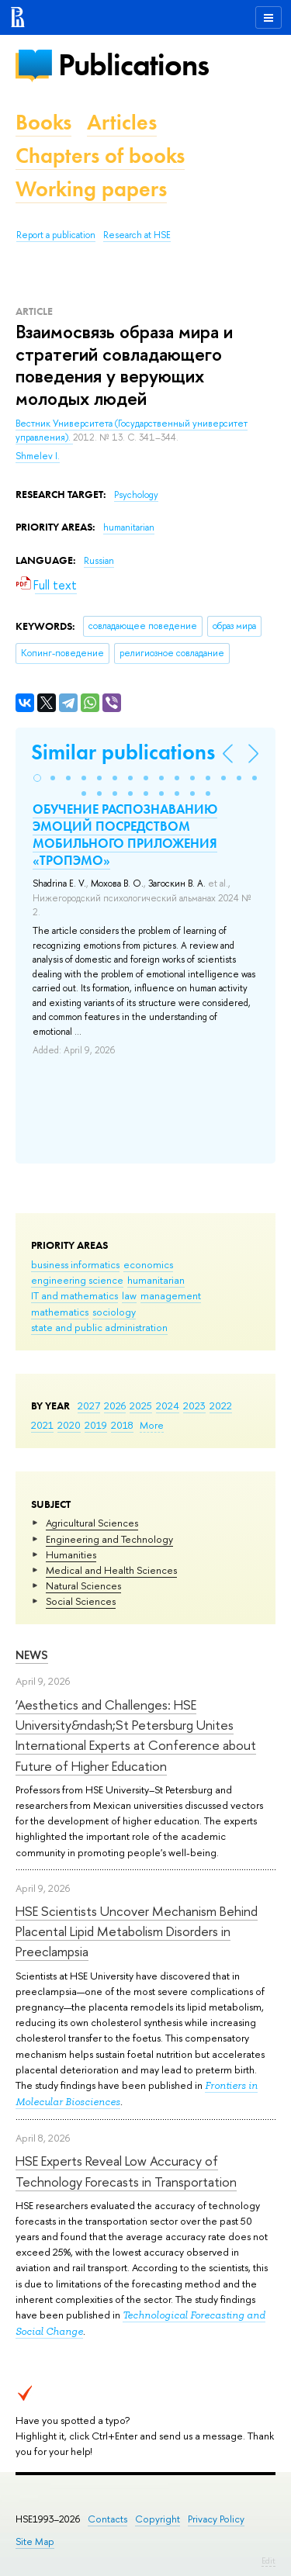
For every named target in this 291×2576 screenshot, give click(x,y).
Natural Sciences (83, 1585)
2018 (122, 1425)
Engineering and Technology (109, 1539)
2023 (194, 1405)
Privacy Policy (216, 2519)
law (129, 1295)
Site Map (35, 2541)
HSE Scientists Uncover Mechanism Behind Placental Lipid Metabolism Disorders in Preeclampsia (137, 1931)
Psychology (136, 495)
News (32, 1655)
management (170, 1295)
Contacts (107, 2519)
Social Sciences (81, 1601)
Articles (122, 122)
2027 (89, 1405)
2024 (167, 1405)
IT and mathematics (74, 1295)
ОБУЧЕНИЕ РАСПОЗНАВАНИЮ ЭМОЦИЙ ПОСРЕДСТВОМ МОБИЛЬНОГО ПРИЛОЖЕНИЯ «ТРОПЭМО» (125, 834)
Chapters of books (100, 155)
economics (148, 1264)
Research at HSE (137, 235)
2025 (141, 1405)
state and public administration (99, 1327)
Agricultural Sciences (92, 1523)
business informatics (75, 1264)
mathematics (59, 1312)
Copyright (157, 2519)
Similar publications (123, 752)
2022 (221, 1405)
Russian (99, 561)
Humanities (71, 1554)
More (152, 1425)
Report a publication (55, 235)
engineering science (77, 1280)
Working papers (91, 188)
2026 (115, 1405)
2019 (96, 1425)
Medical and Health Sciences (111, 1570)
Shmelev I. (38, 456)
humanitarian (156, 1280)
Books (43, 122)
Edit (268, 2560)
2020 (69, 1425)
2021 (42, 1425)
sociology (114, 1312)
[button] (37, 778)
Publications (133, 65)
